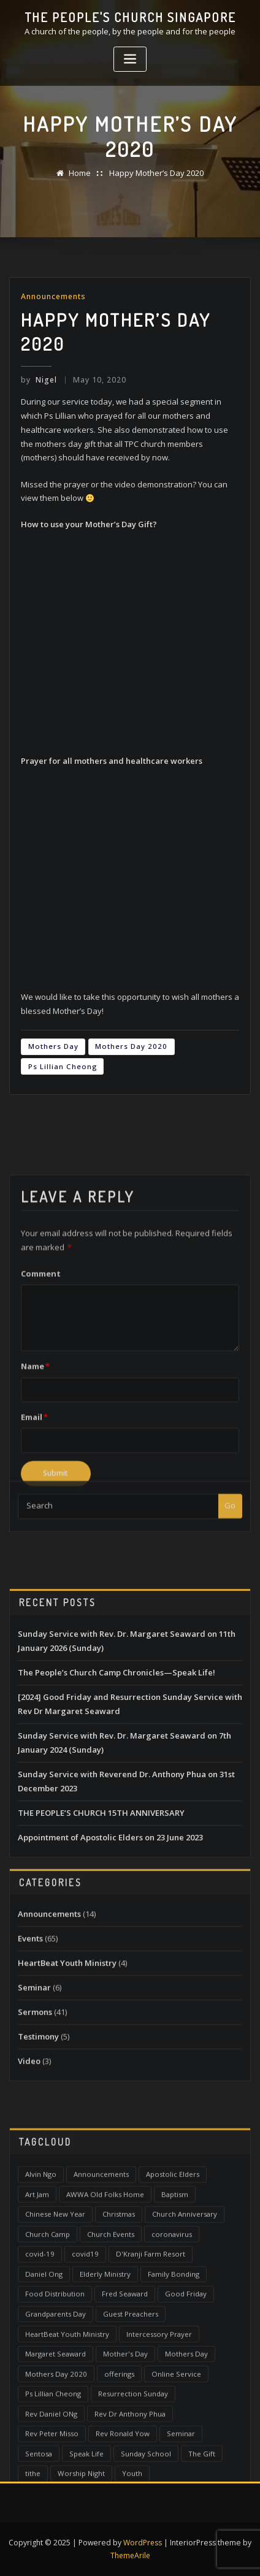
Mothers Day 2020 (131, 1046)
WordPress (142, 2540)
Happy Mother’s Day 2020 (156, 172)
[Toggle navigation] (130, 59)
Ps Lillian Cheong (62, 1065)
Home (80, 172)
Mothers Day (53, 1046)
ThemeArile (130, 2553)
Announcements (53, 296)
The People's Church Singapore (130, 17)
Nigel (39, 379)
